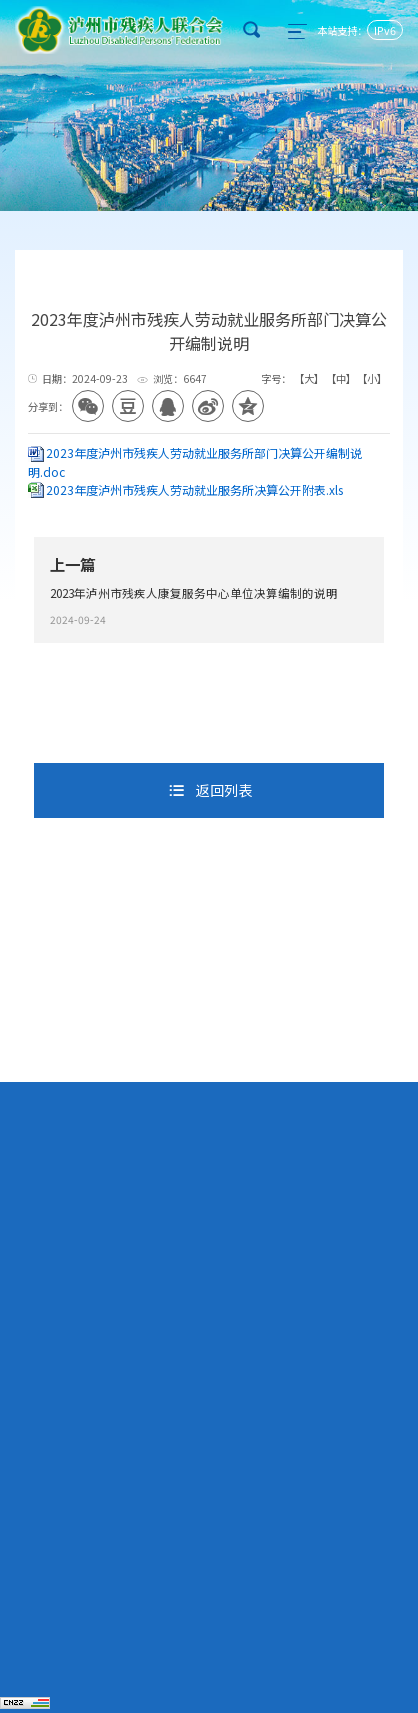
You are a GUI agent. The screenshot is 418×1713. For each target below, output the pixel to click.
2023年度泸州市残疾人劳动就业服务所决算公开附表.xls (194, 489)
